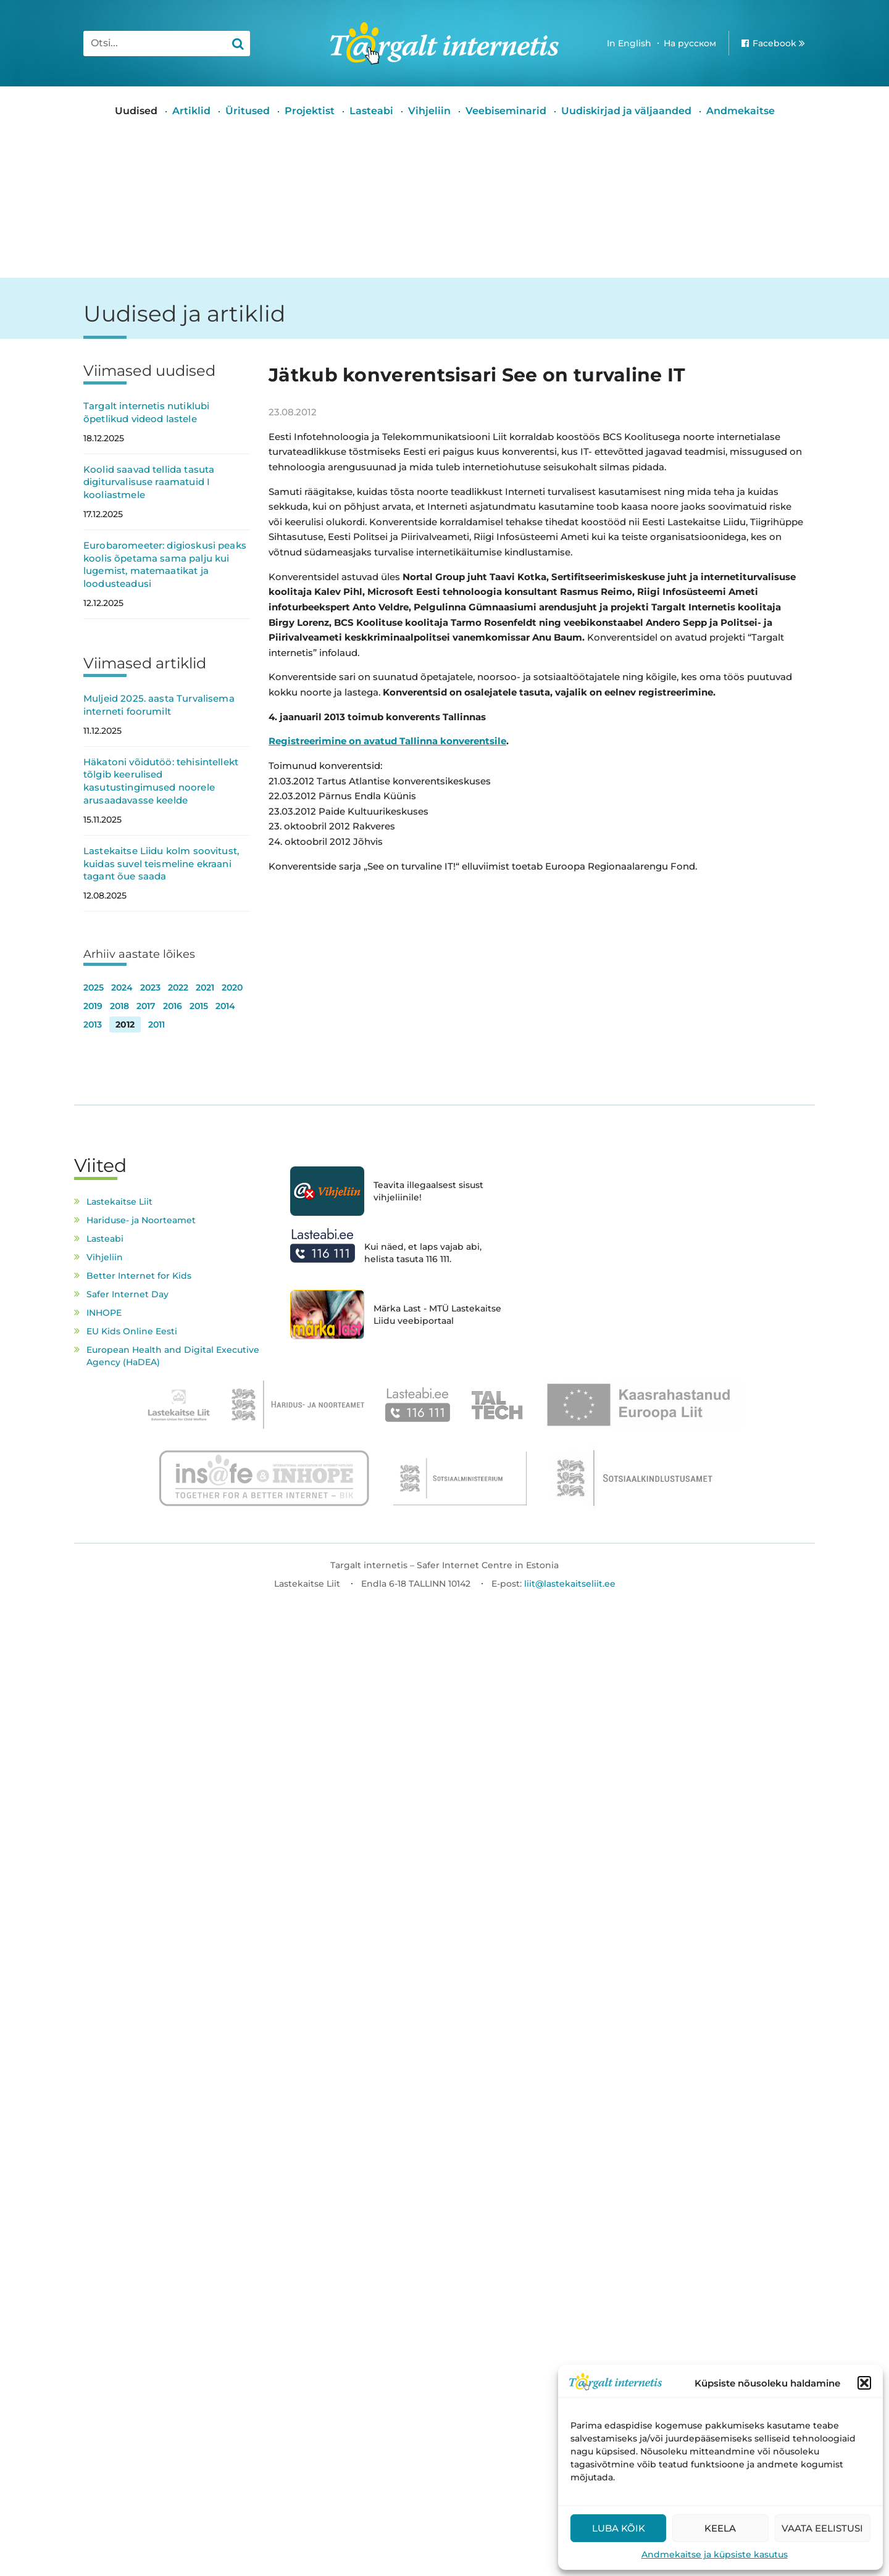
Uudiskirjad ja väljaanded (626, 111)
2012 (125, 1024)
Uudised (136, 111)
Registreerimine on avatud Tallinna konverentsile (387, 741)
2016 (172, 1006)
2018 (119, 1006)
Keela (720, 2528)
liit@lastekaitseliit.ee (570, 1583)
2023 (150, 987)
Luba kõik (618, 2528)
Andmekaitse (740, 111)
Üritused (247, 111)
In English (629, 43)
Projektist (310, 111)
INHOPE (104, 1312)
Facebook (774, 43)
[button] (864, 2383)
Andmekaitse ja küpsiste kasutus (714, 2554)
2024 (122, 987)
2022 (178, 987)
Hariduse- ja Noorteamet (141, 1220)
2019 (92, 1006)
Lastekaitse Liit (119, 1201)
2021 (205, 987)
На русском (690, 43)
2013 (92, 1024)
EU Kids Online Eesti (131, 1331)
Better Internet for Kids (138, 1275)
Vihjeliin (429, 111)
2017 (146, 1006)
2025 (93, 987)
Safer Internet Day (127, 1294)
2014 (225, 1006)
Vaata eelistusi (822, 2528)
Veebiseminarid (505, 111)
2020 (232, 987)
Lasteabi (371, 111)
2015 (199, 1006)
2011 (156, 1024)
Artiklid (191, 111)
